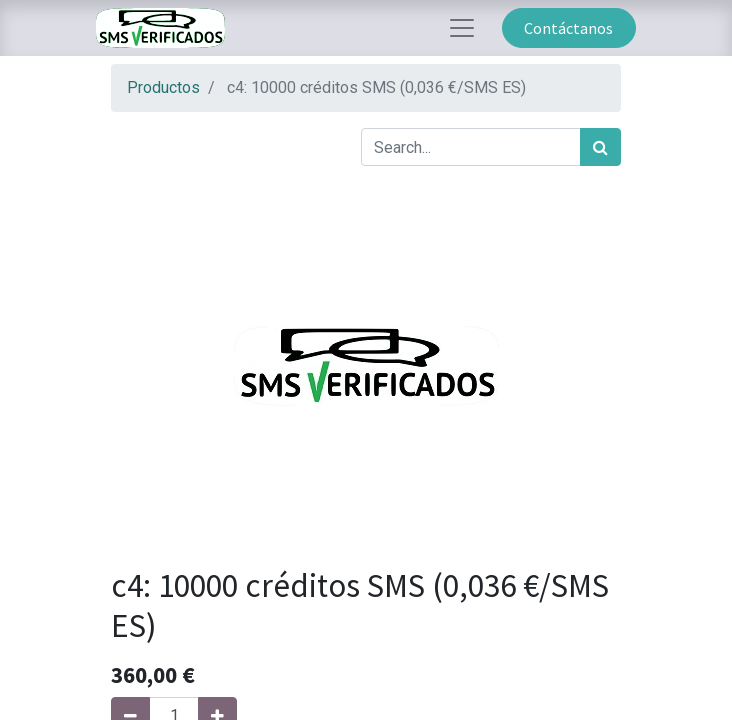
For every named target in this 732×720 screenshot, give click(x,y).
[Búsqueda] (600, 147)
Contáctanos (568, 28)
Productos (163, 87)
